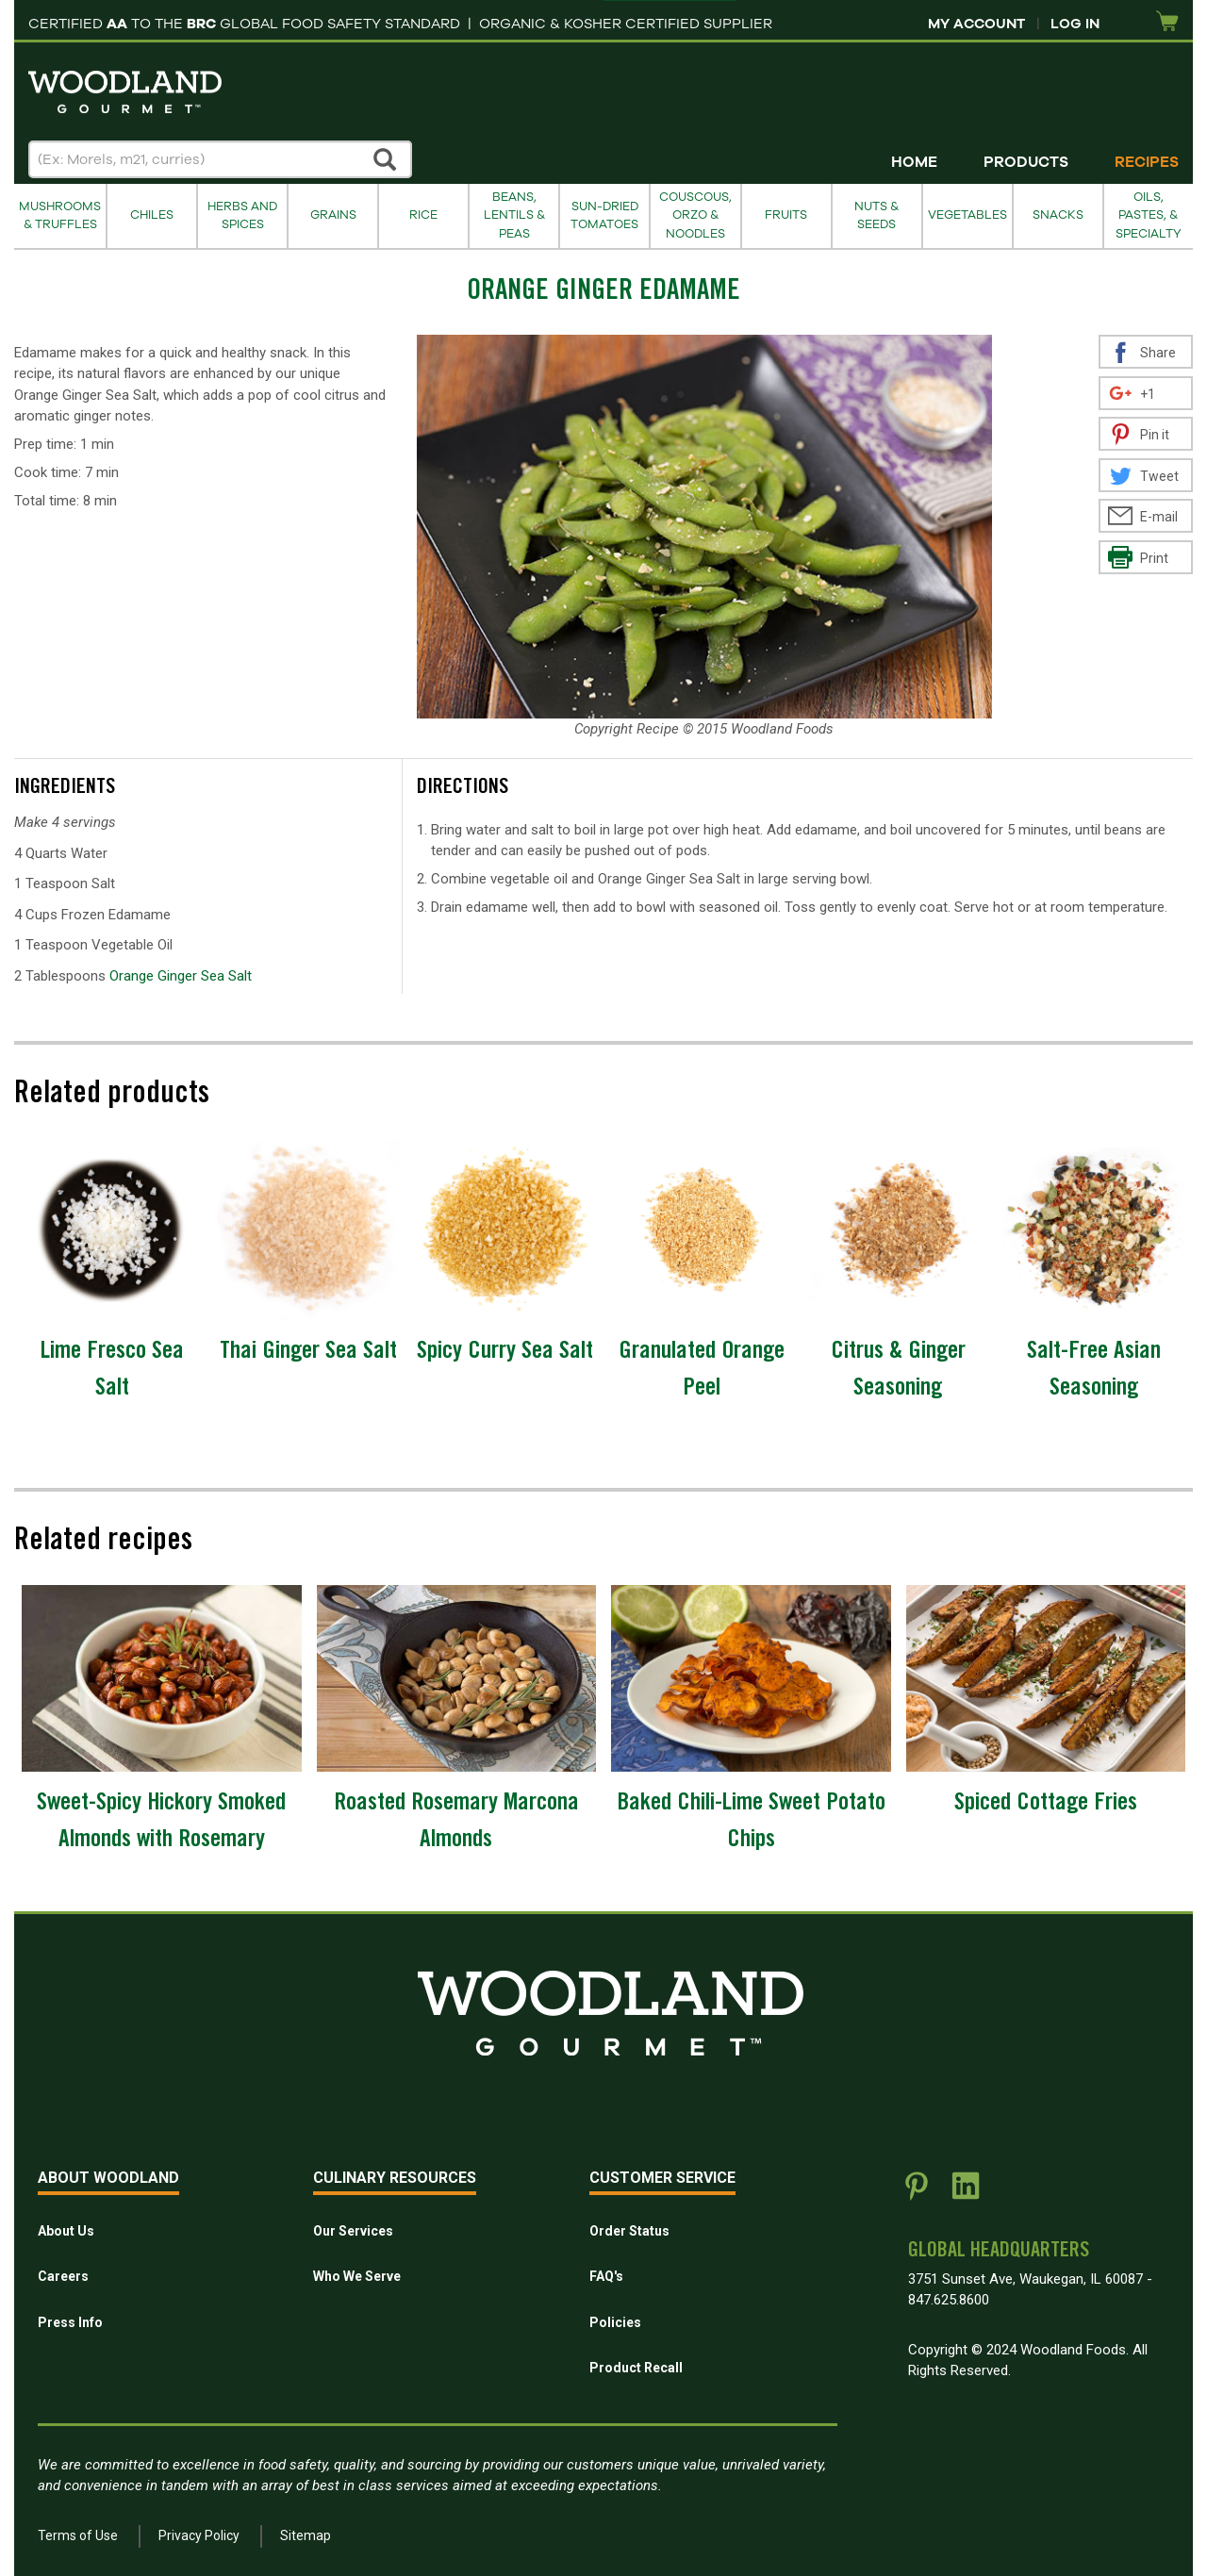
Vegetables (967, 214)
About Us (66, 2230)
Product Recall (636, 2367)
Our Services (353, 2230)
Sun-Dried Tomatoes (604, 215)
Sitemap (305, 2535)
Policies (615, 2322)
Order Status (629, 2230)
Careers (63, 2276)
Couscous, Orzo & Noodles (695, 215)
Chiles (152, 214)
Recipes (1147, 162)
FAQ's (606, 2276)
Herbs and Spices (242, 215)
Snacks (1058, 214)
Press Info (70, 2322)
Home (914, 162)
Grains (333, 214)
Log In (1075, 23)
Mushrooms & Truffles (60, 215)
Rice (423, 214)
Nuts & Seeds (876, 215)
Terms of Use (78, 2535)
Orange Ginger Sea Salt (180, 975)
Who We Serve (357, 2276)
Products (1026, 162)
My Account (976, 23)
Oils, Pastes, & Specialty (1149, 215)
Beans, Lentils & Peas (514, 215)
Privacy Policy (199, 2535)
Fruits (786, 214)
